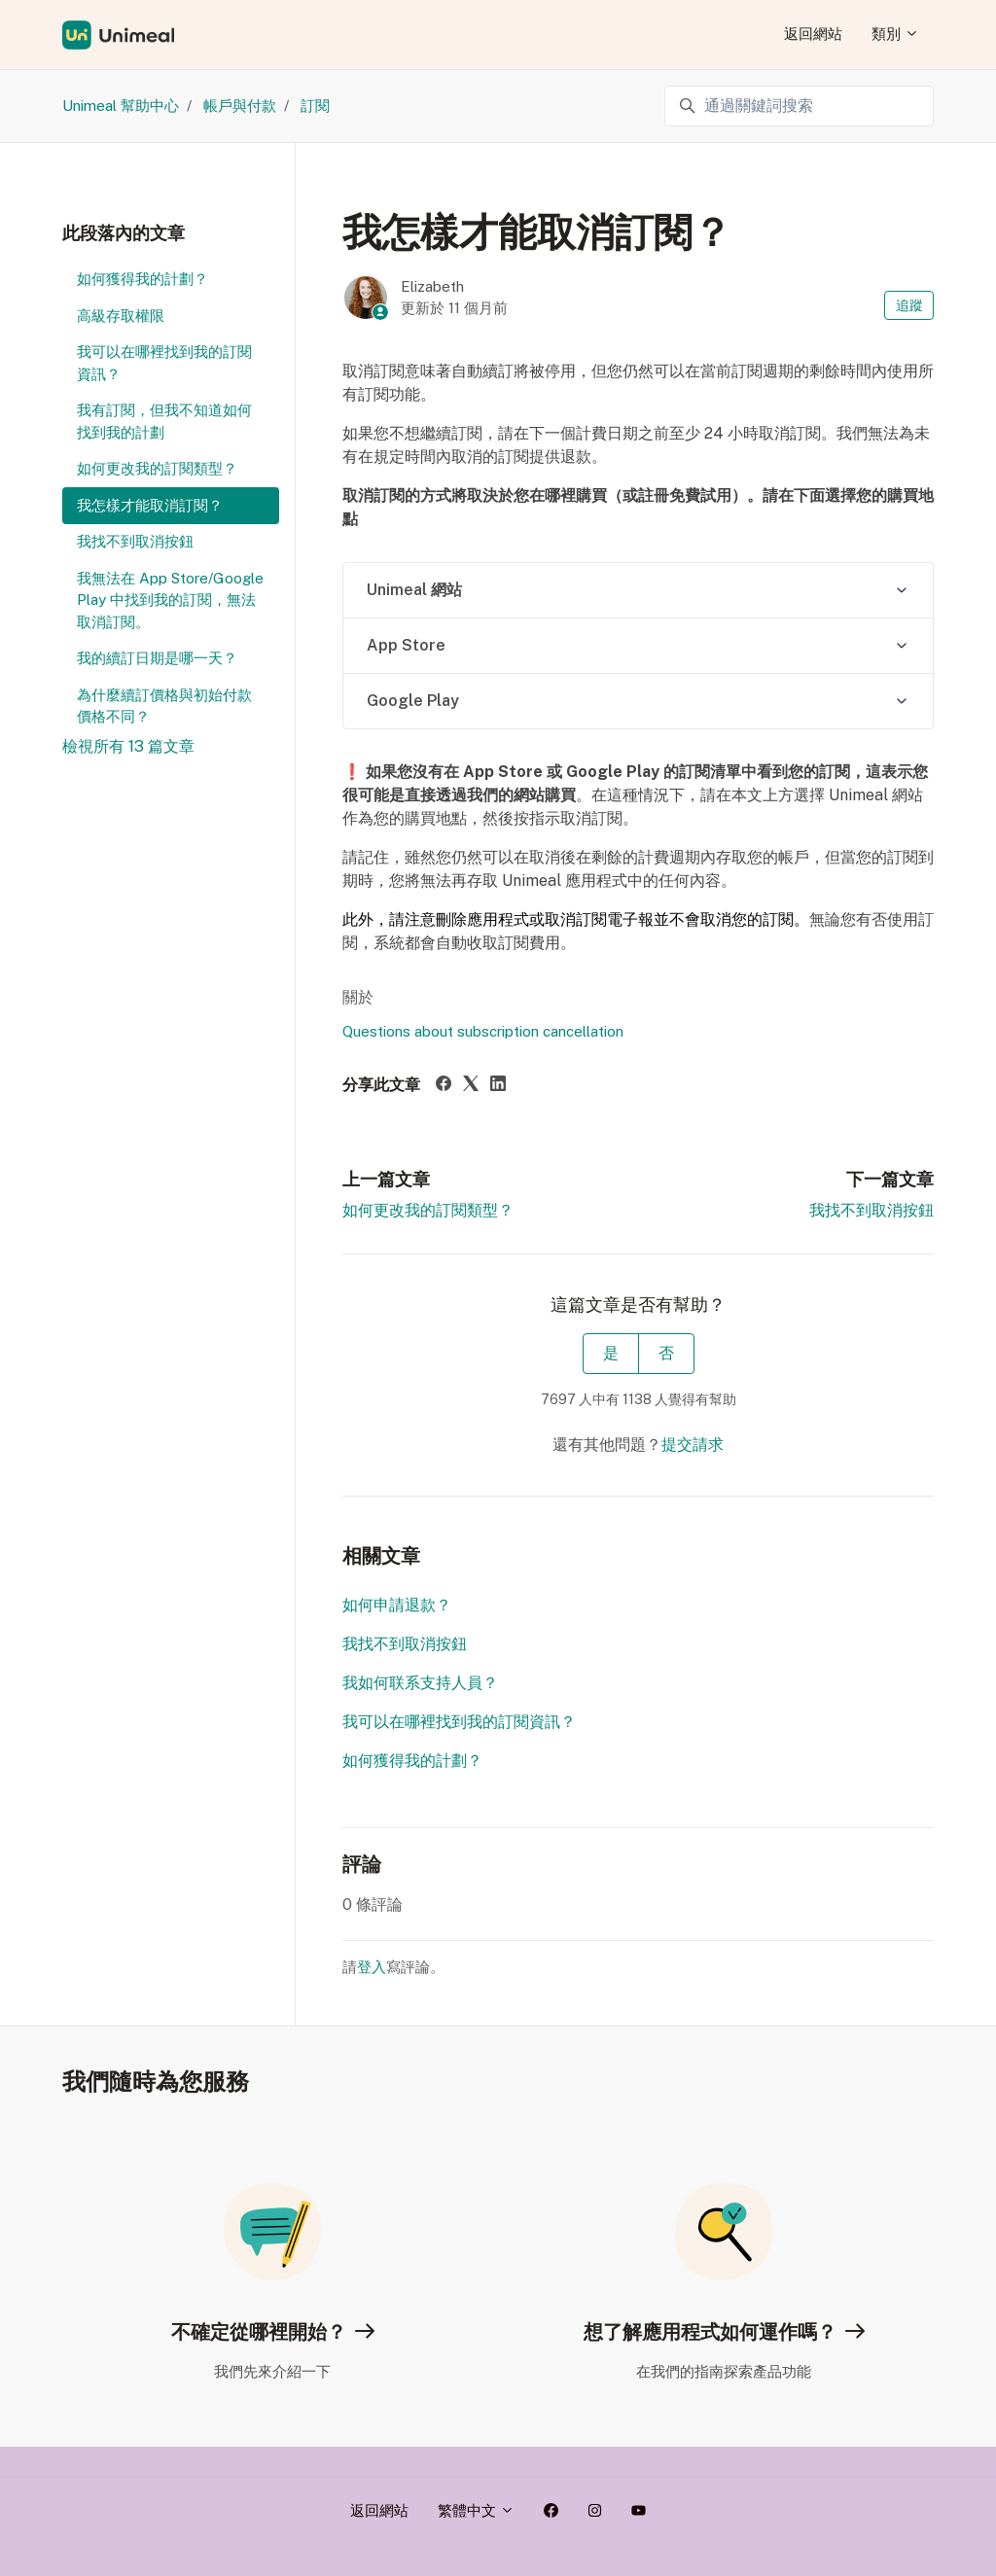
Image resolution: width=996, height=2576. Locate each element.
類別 (895, 33)
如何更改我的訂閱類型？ (428, 1210)
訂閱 (315, 105)
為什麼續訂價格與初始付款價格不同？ (164, 706)
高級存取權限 (120, 315)
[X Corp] (471, 1085)
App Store (406, 645)
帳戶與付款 (239, 105)
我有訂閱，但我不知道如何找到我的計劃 (164, 421)
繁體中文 (476, 2510)
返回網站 (813, 33)
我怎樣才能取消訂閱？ (150, 505)
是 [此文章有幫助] (611, 1353)
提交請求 (692, 1444)
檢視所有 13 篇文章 (128, 746)
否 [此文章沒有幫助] (666, 1353)
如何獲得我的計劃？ (412, 1760)
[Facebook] (443, 1085)
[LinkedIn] (498, 1085)
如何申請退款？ (396, 1605)
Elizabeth (432, 286)
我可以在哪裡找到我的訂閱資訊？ (459, 1721)
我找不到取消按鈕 (871, 1210)
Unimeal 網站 (414, 590)
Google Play (413, 700)
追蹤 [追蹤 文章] (909, 305)
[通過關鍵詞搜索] (799, 106)
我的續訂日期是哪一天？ (157, 658)
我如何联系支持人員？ (420, 1683)
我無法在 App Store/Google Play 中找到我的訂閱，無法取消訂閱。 (170, 600)
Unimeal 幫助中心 (120, 105)
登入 (371, 1966)
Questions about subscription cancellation (482, 1031)
